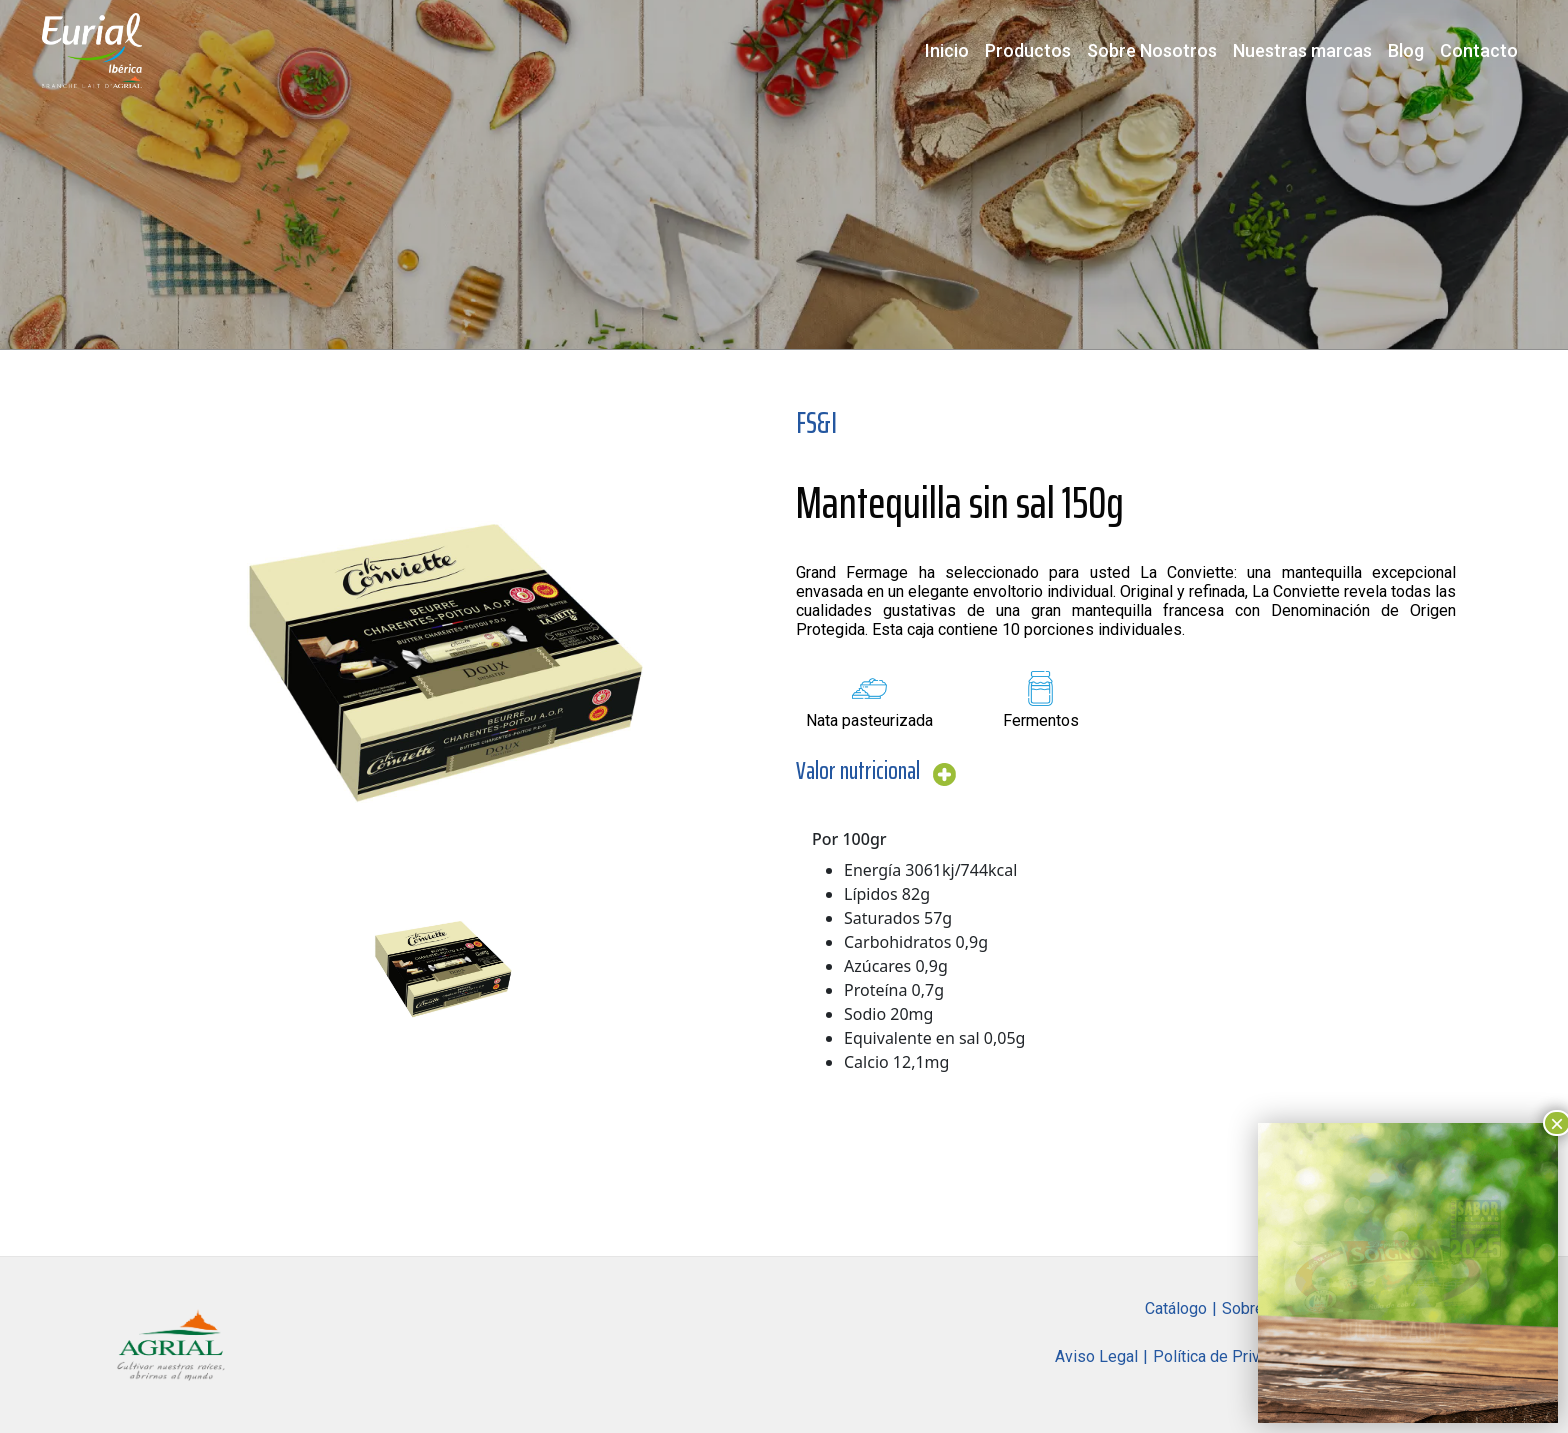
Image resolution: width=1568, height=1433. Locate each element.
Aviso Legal (1096, 1356)
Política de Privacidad (1229, 1356)
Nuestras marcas (1302, 50)
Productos (1028, 50)
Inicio (947, 50)
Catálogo (1176, 1308)
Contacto (1479, 50)
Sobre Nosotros (1152, 50)
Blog (1406, 50)
